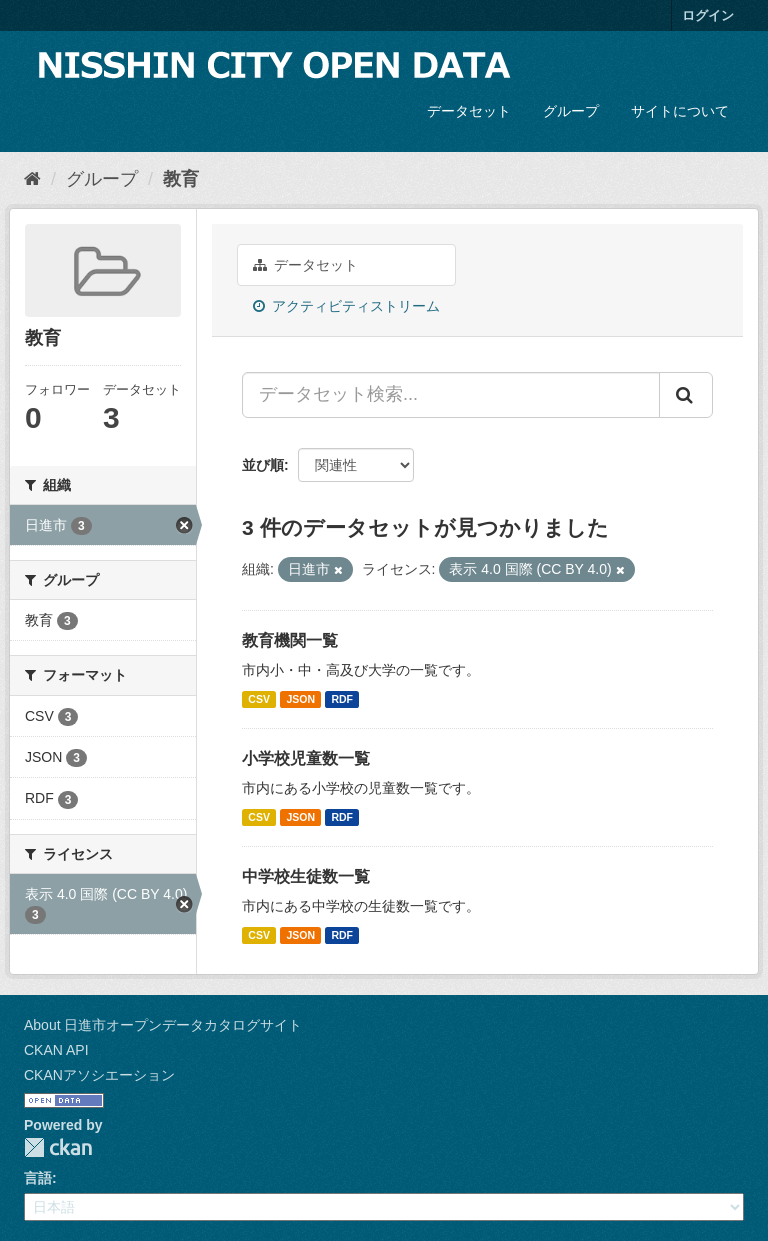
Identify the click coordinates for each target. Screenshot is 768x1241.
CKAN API (56, 1050)
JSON (300, 699)
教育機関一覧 (290, 640)
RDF (342, 699)
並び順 (263, 465)
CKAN (58, 1147)
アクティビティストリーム (346, 306)
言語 (38, 1178)
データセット (469, 111)
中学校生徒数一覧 (306, 876)
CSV (259, 699)
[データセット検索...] (451, 395)
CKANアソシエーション (99, 1075)
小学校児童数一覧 (306, 758)
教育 (181, 179)
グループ (571, 111)
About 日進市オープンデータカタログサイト (163, 1025)
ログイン (708, 15)
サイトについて (680, 111)
